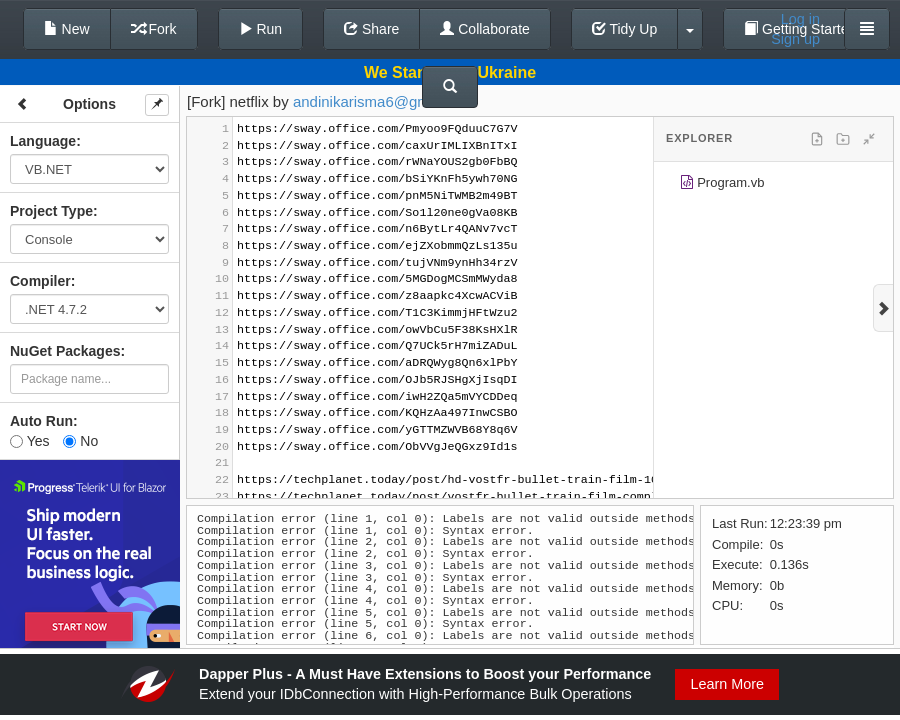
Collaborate (485, 29)
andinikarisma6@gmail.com (385, 101)
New (67, 29)
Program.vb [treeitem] (722, 185)
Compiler (40, 281)
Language (43, 141)
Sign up (795, 39)
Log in (800, 19)
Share (371, 29)
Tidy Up (624, 29)
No (80, 441)
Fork (154, 29)
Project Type (51, 211)
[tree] (773, 186)
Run (261, 29)
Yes (29, 441)
